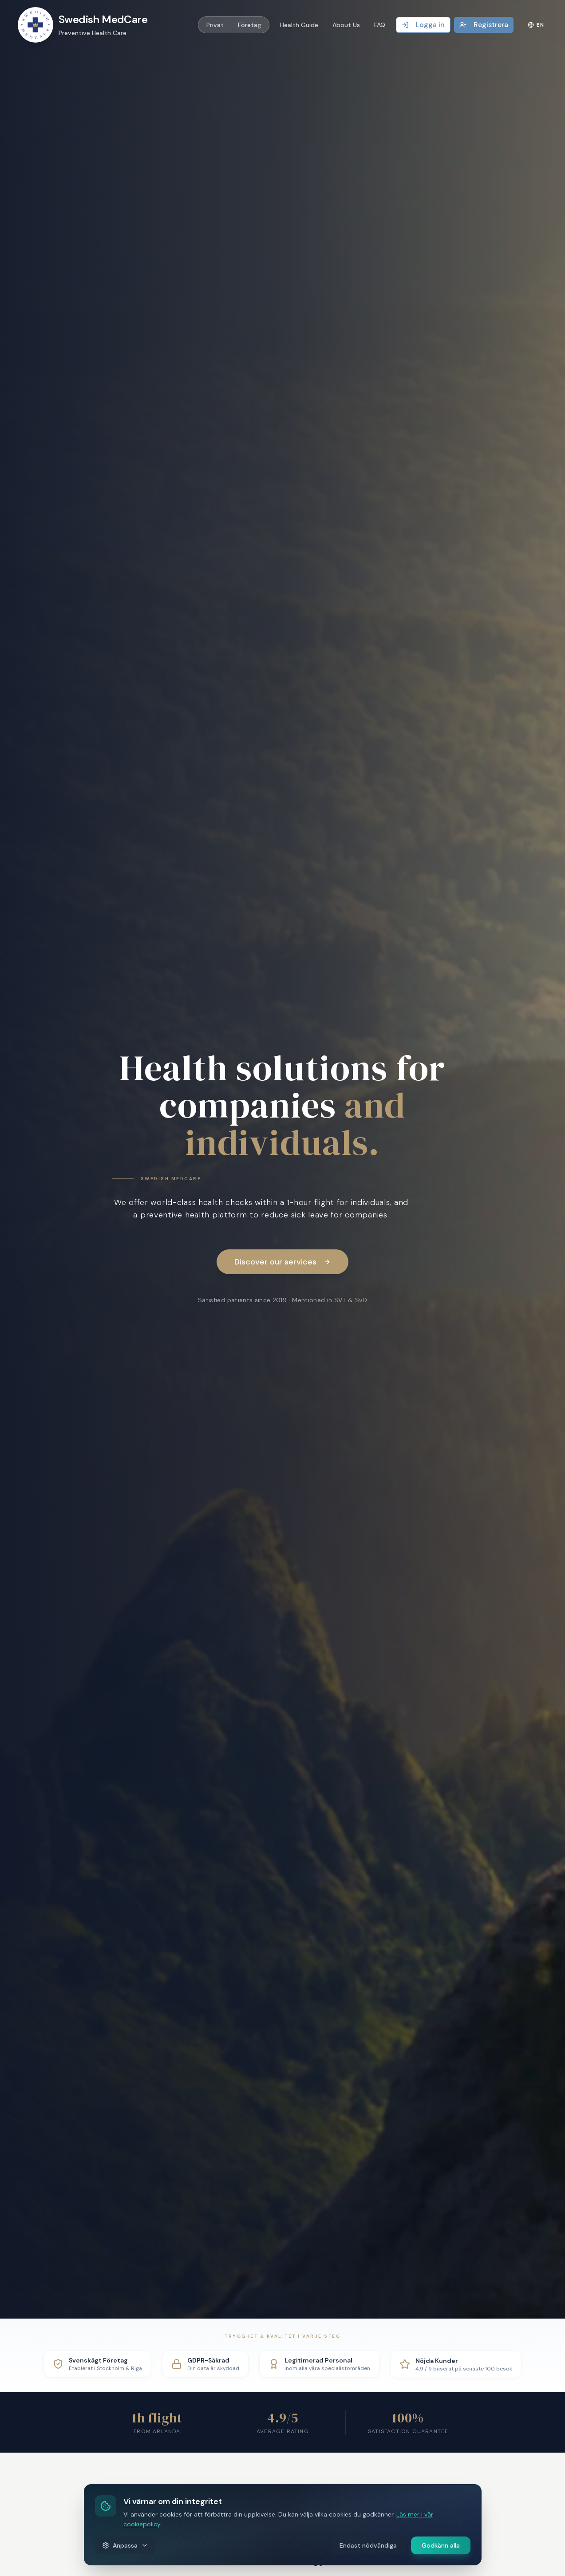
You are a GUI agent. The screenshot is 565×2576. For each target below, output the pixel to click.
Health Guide (299, 25)
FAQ (379, 25)
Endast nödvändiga (368, 2545)
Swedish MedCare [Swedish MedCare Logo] (103, 19)
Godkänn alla (441, 2545)
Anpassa (125, 2545)
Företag (249, 25)
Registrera (483, 24)
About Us (346, 25)
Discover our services (282, 1261)
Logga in (423, 24)
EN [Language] (536, 24)
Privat (215, 25)
